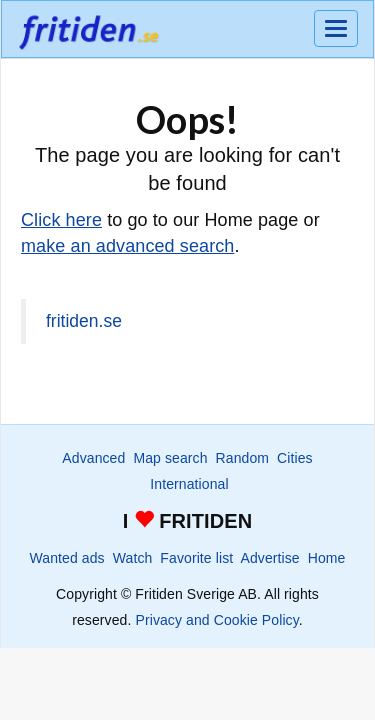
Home (327, 558)
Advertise (269, 558)
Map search (170, 458)
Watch (133, 558)
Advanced (93, 458)
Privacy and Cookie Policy (216, 620)
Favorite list (196, 558)
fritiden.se (84, 321)
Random (243, 458)
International (189, 484)
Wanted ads (67, 558)
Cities (295, 458)
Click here (61, 220)
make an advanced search (127, 246)
